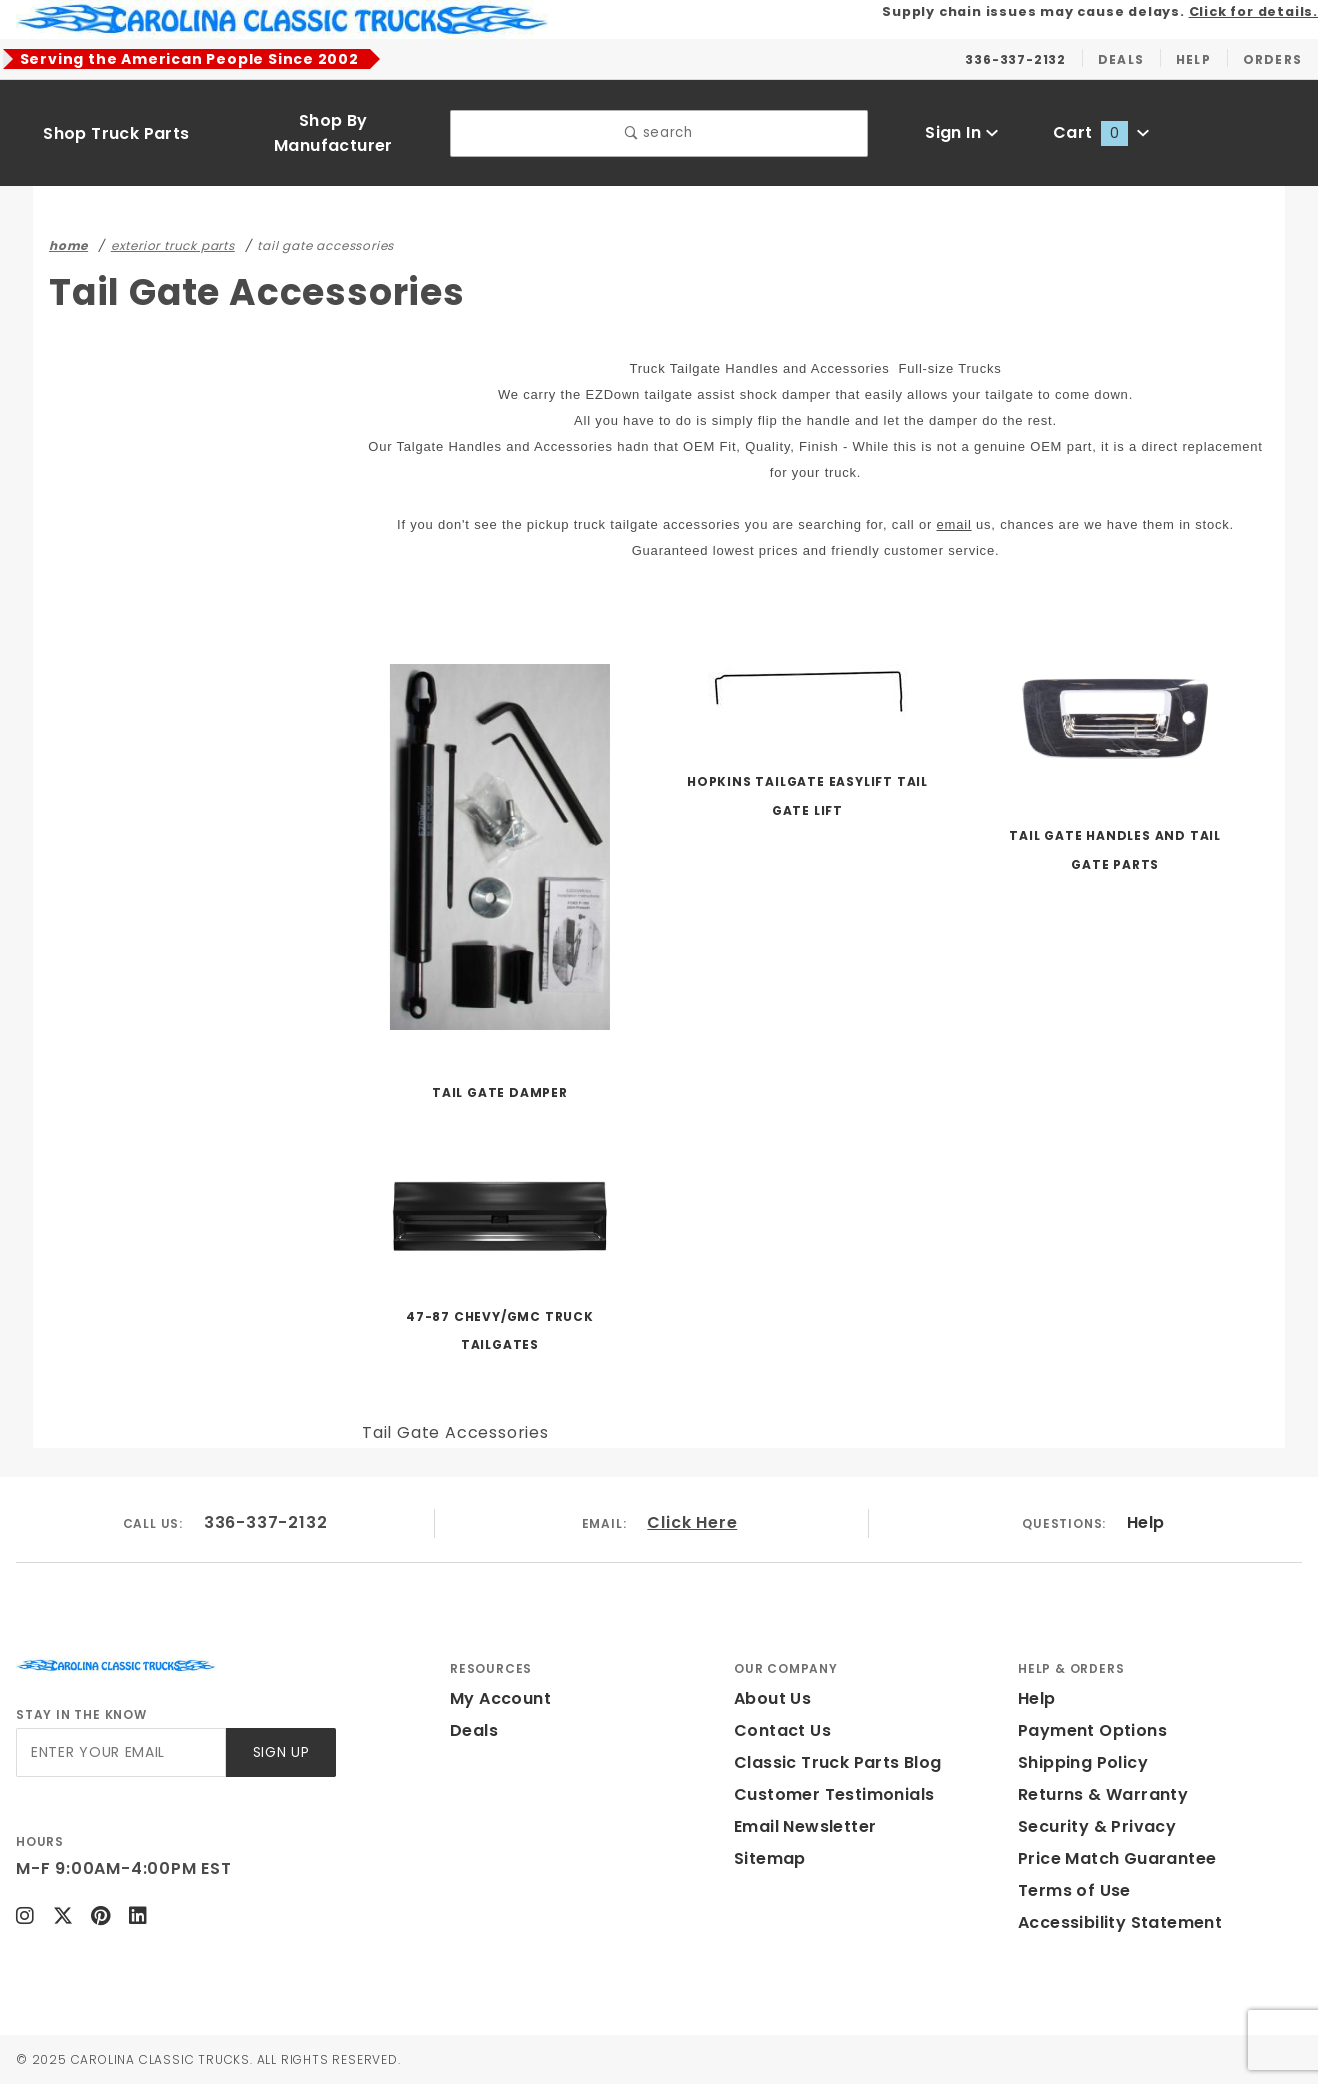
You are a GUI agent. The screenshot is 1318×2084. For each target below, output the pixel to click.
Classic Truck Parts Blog (838, 1762)
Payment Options (1092, 1730)
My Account (500, 1698)
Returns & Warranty (1103, 1794)
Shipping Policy (1083, 1762)
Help (1146, 1522)
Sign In (961, 132)
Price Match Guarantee (1117, 1858)
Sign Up (281, 1752)
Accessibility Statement (1120, 1922)
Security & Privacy (1097, 1826)
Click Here (692, 1522)
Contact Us (782, 1730)
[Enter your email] (121, 1752)
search (658, 132)
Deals (474, 1730)
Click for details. (1253, 11)
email (954, 524)
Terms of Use (1074, 1890)
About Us (772, 1698)
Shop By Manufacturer (333, 133)
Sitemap (770, 1858)
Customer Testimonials (834, 1794)
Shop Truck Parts (116, 133)
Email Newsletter (805, 1826)
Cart (1101, 132)
